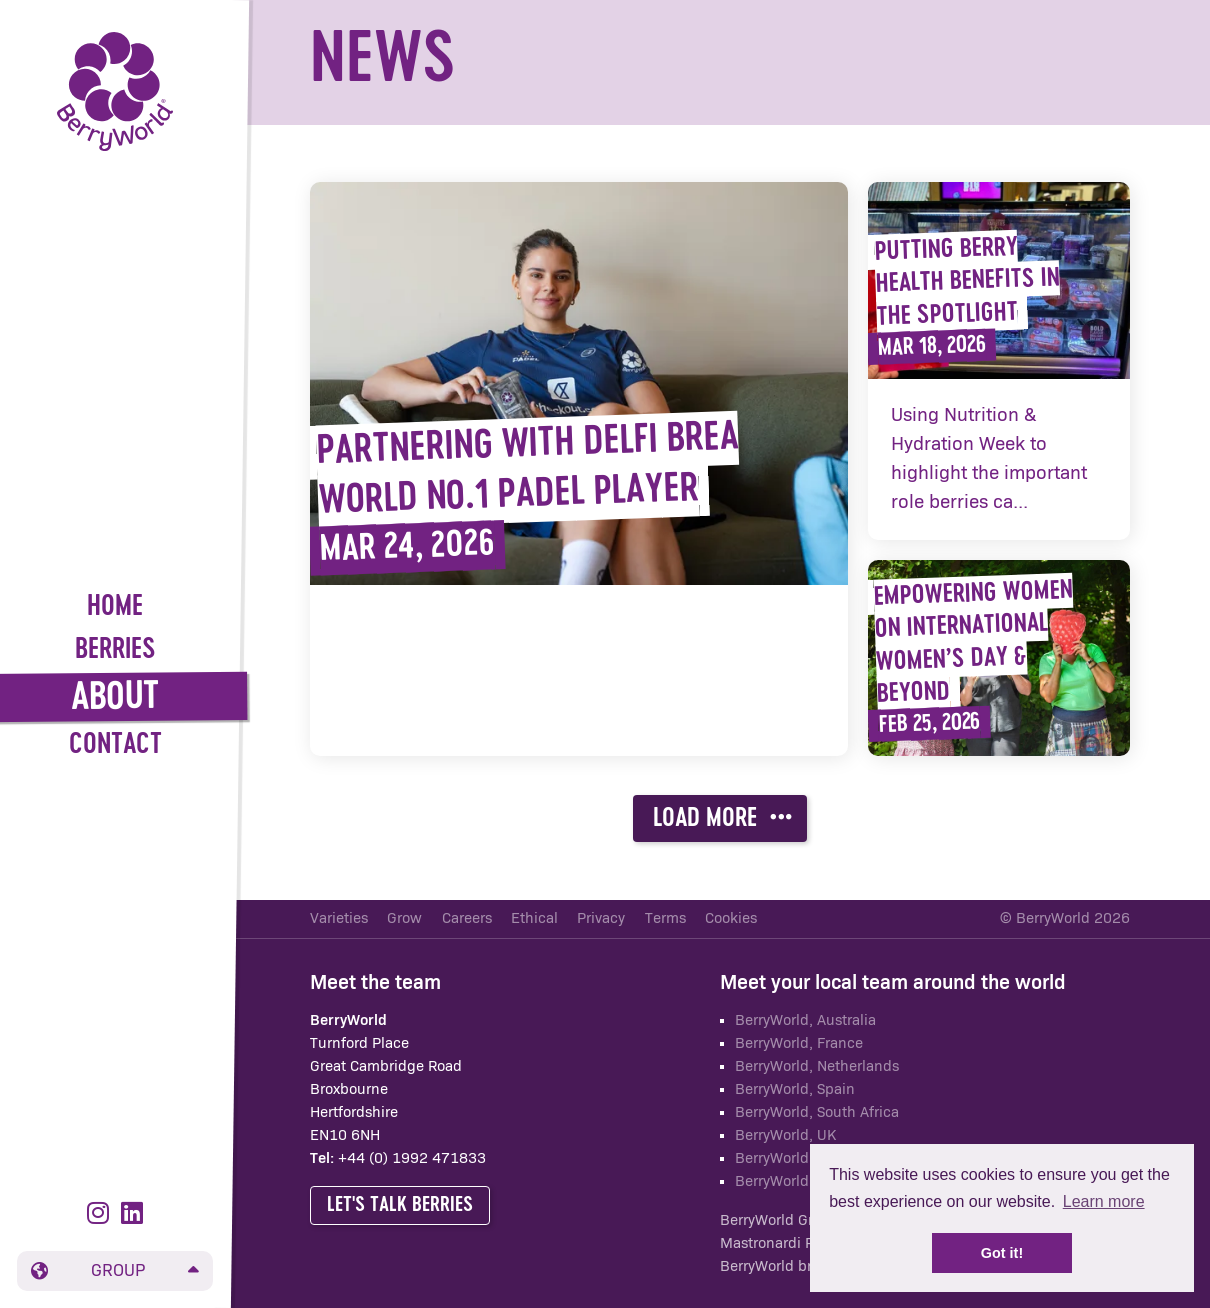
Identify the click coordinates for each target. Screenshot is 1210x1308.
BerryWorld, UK (785, 1135)
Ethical (534, 918)
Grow (404, 918)
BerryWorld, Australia (805, 1020)
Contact (115, 745)
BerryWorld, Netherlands (817, 1066)
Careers (467, 918)
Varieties (339, 918)
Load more (722, 818)
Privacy (601, 918)
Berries (115, 650)
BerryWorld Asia (788, 1181)
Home (115, 607)
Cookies (731, 918)
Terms (665, 918)
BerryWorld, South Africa (817, 1112)
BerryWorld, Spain (795, 1089)
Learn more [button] (1104, 1201)
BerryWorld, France (799, 1043)
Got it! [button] (1002, 1253)
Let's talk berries (400, 1205)
